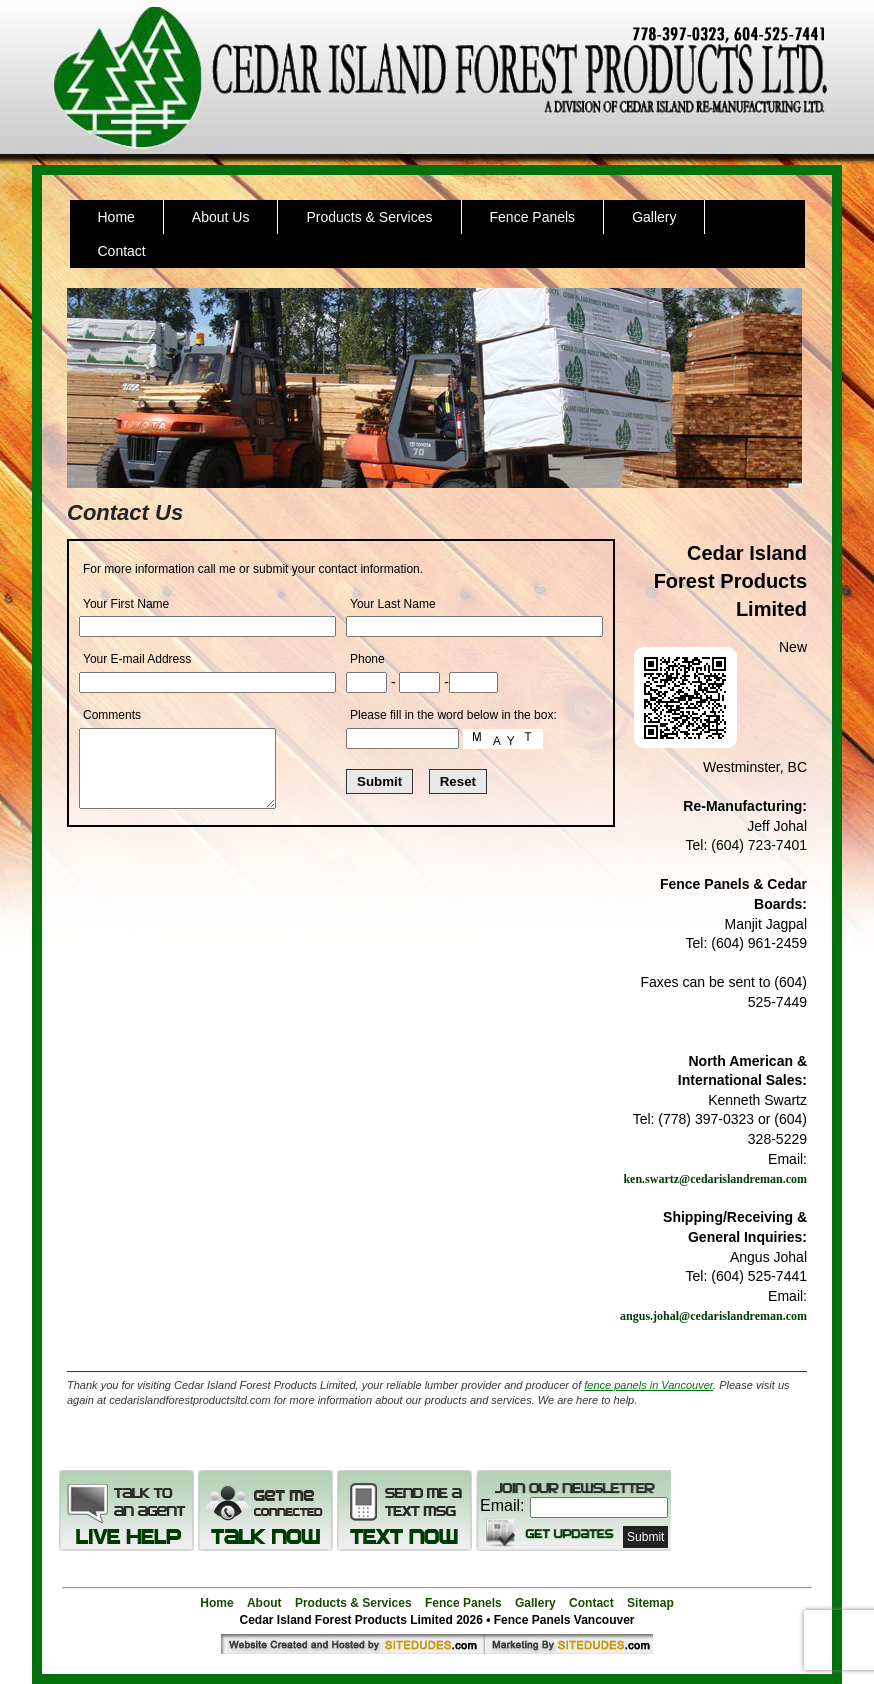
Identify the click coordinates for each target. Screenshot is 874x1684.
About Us (221, 217)
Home (116, 217)
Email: (502, 1505)
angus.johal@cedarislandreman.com (713, 1316)
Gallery (654, 217)
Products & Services (369, 217)
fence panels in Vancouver (648, 1385)
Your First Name (126, 604)
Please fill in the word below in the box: (453, 715)
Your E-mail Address (137, 659)
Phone (367, 659)
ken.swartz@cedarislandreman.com (715, 1179)
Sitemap (650, 1603)
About (264, 1603)
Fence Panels (533, 217)
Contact (122, 251)
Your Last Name (393, 604)
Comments (112, 715)
